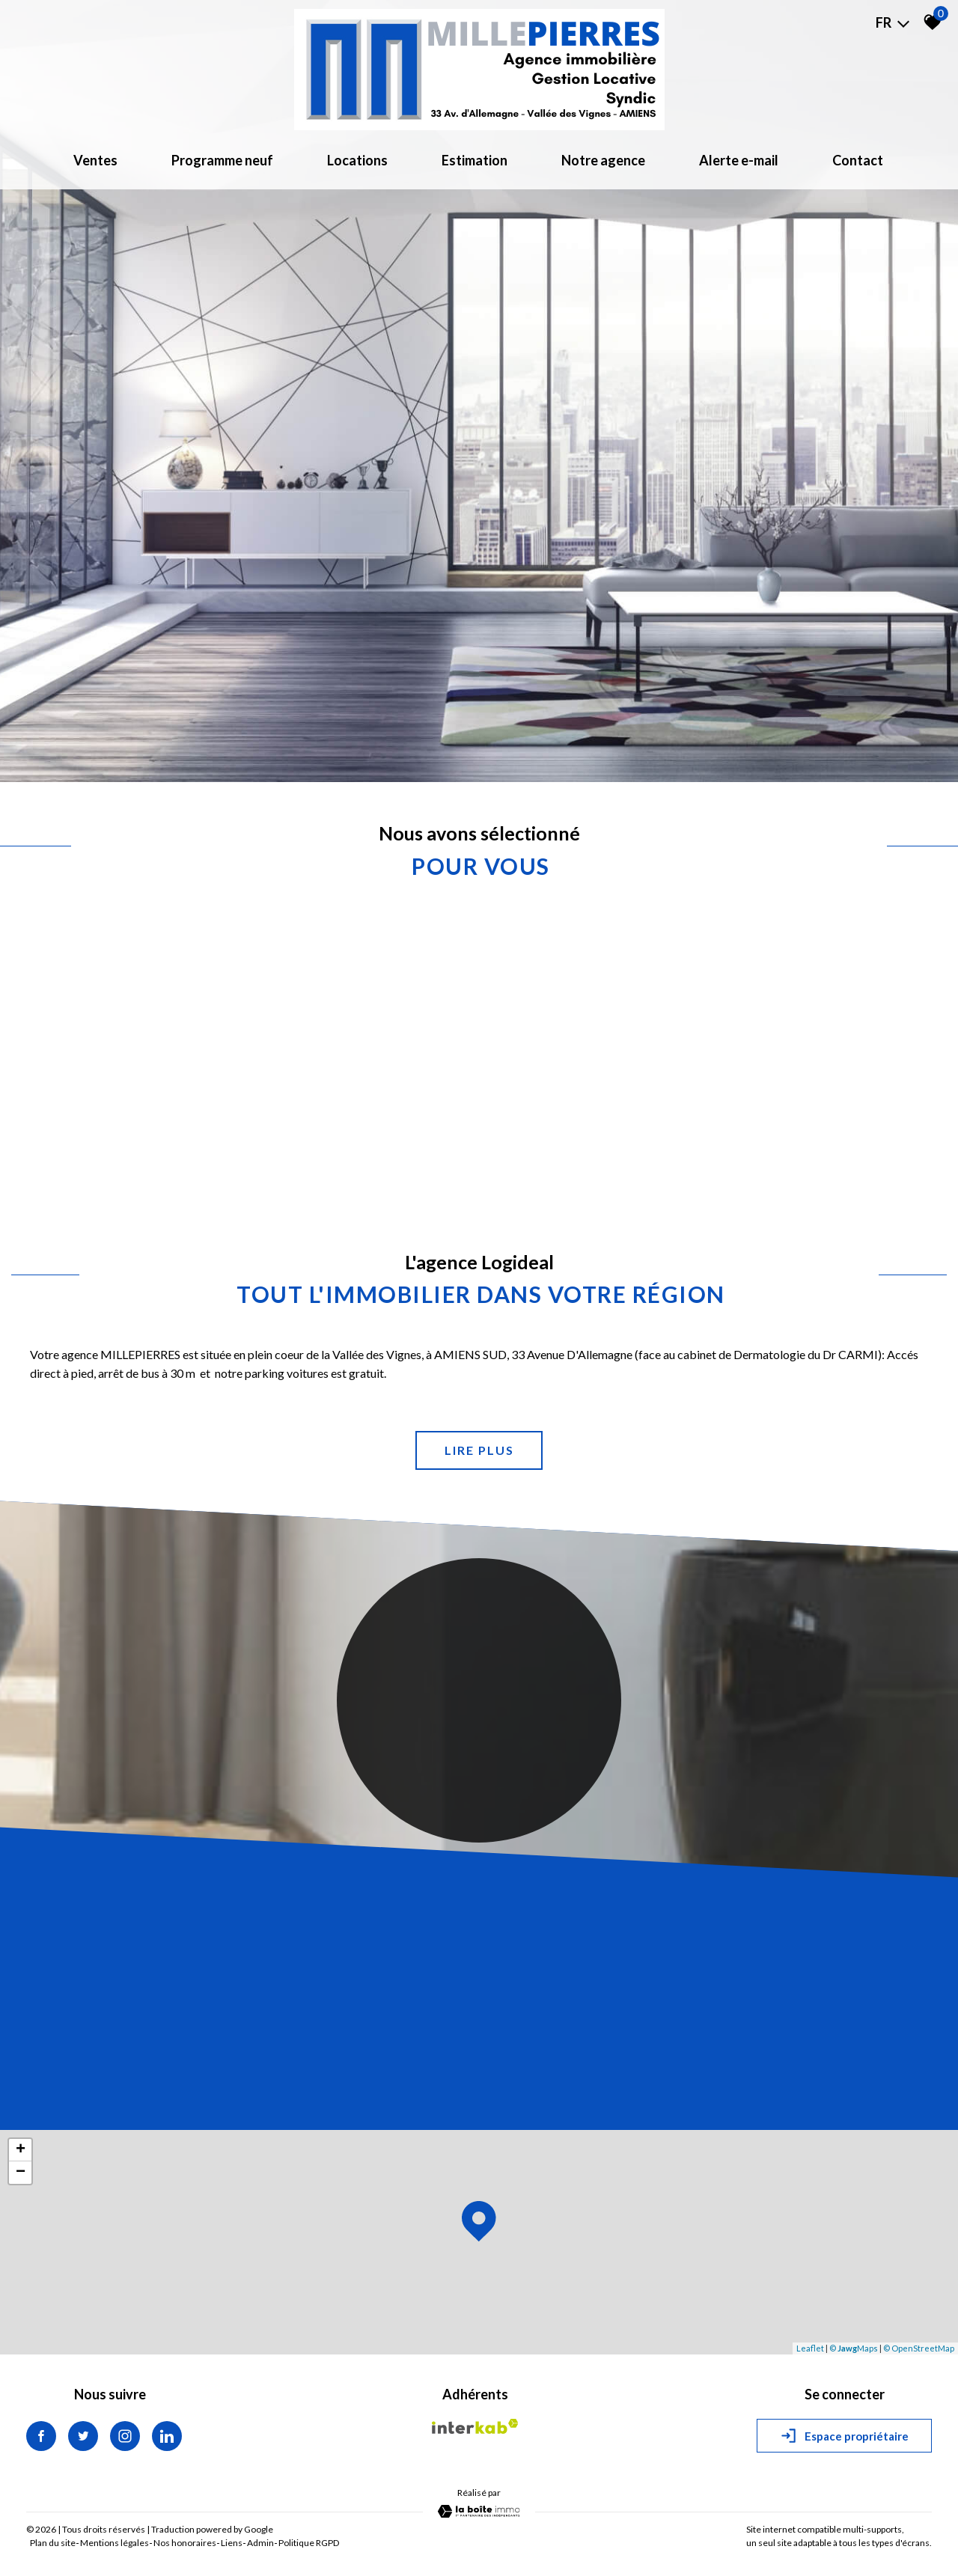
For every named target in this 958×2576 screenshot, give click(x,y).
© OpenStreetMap (918, 2348)
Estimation (474, 160)
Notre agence (603, 160)
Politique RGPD (308, 2542)
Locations (357, 160)
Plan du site (53, 2542)
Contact (857, 160)
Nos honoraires (184, 2542)
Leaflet (810, 2348)
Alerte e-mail (738, 160)
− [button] (20, 2172)
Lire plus (479, 1450)
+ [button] (20, 2150)
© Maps (853, 2348)
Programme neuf (222, 160)
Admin (260, 2542)
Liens (231, 2542)
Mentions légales (114, 2542)
